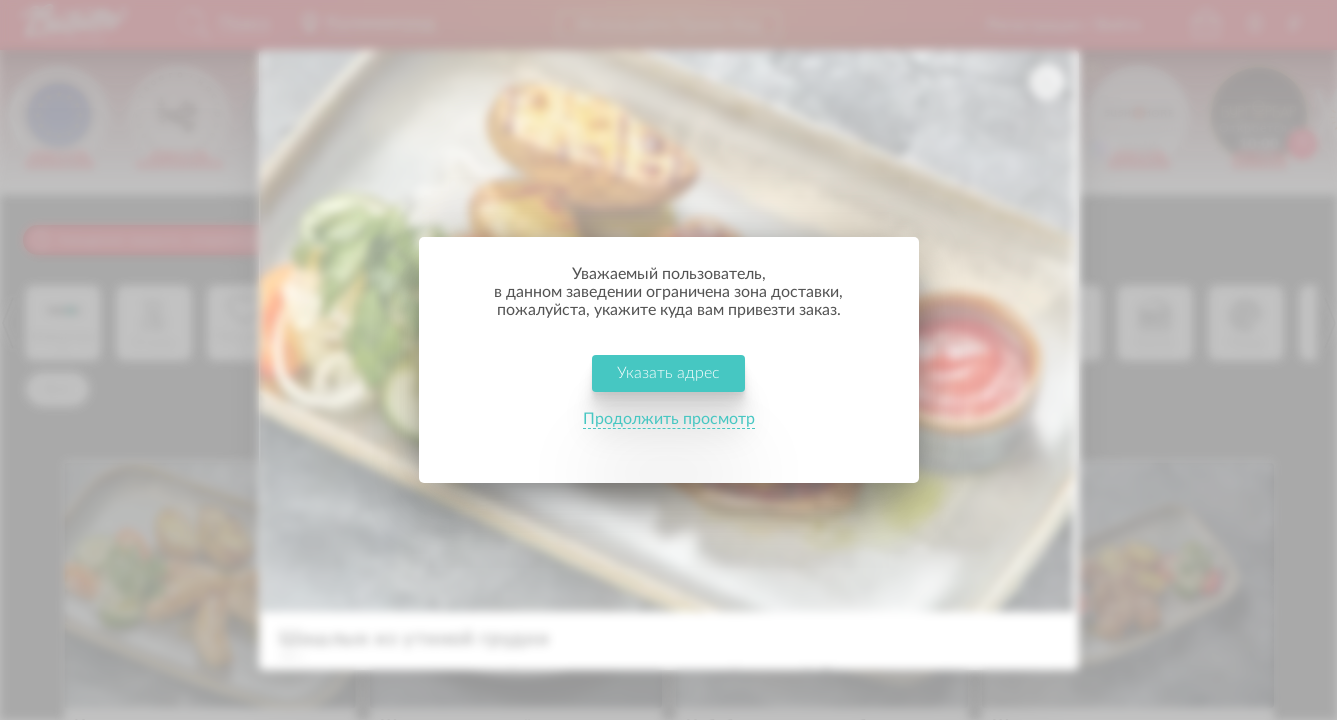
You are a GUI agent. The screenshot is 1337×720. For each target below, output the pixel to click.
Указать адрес (668, 388)
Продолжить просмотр (669, 434)
